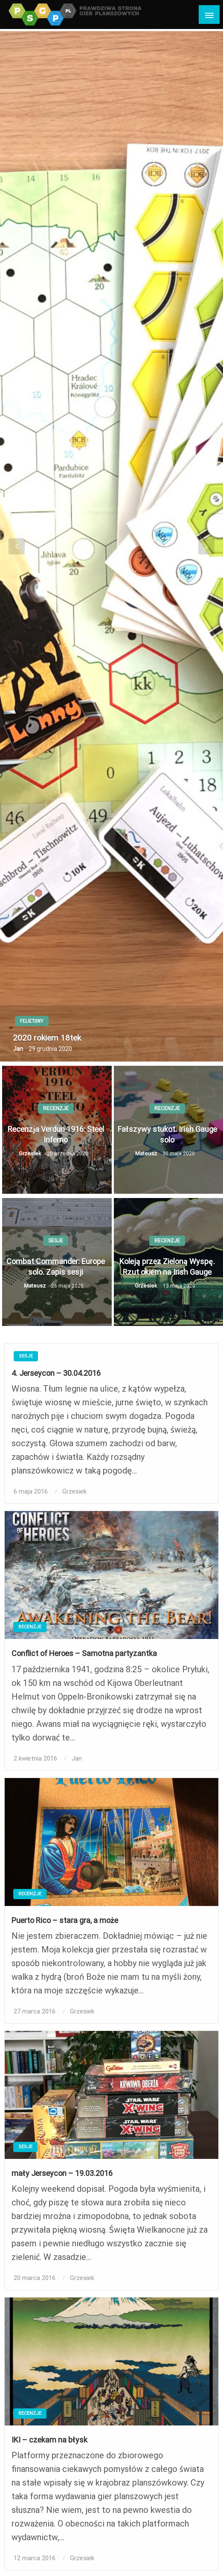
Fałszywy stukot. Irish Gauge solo (167, 1134)
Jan (18, 1048)
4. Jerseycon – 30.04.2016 (56, 1373)
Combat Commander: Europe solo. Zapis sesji (55, 1266)
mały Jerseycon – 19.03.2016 (62, 2173)
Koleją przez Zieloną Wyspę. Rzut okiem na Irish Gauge (167, 1266)
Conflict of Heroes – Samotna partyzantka (84, 1653)
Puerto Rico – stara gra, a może (65, 1920)
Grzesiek (31, 1153)
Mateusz (146, 1153)
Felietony (31, 1021)
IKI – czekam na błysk (49, 2439)
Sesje (55, 1241)
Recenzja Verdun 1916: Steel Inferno (56, 1134)
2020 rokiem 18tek (47, 1038)
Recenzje (56, 1108)
